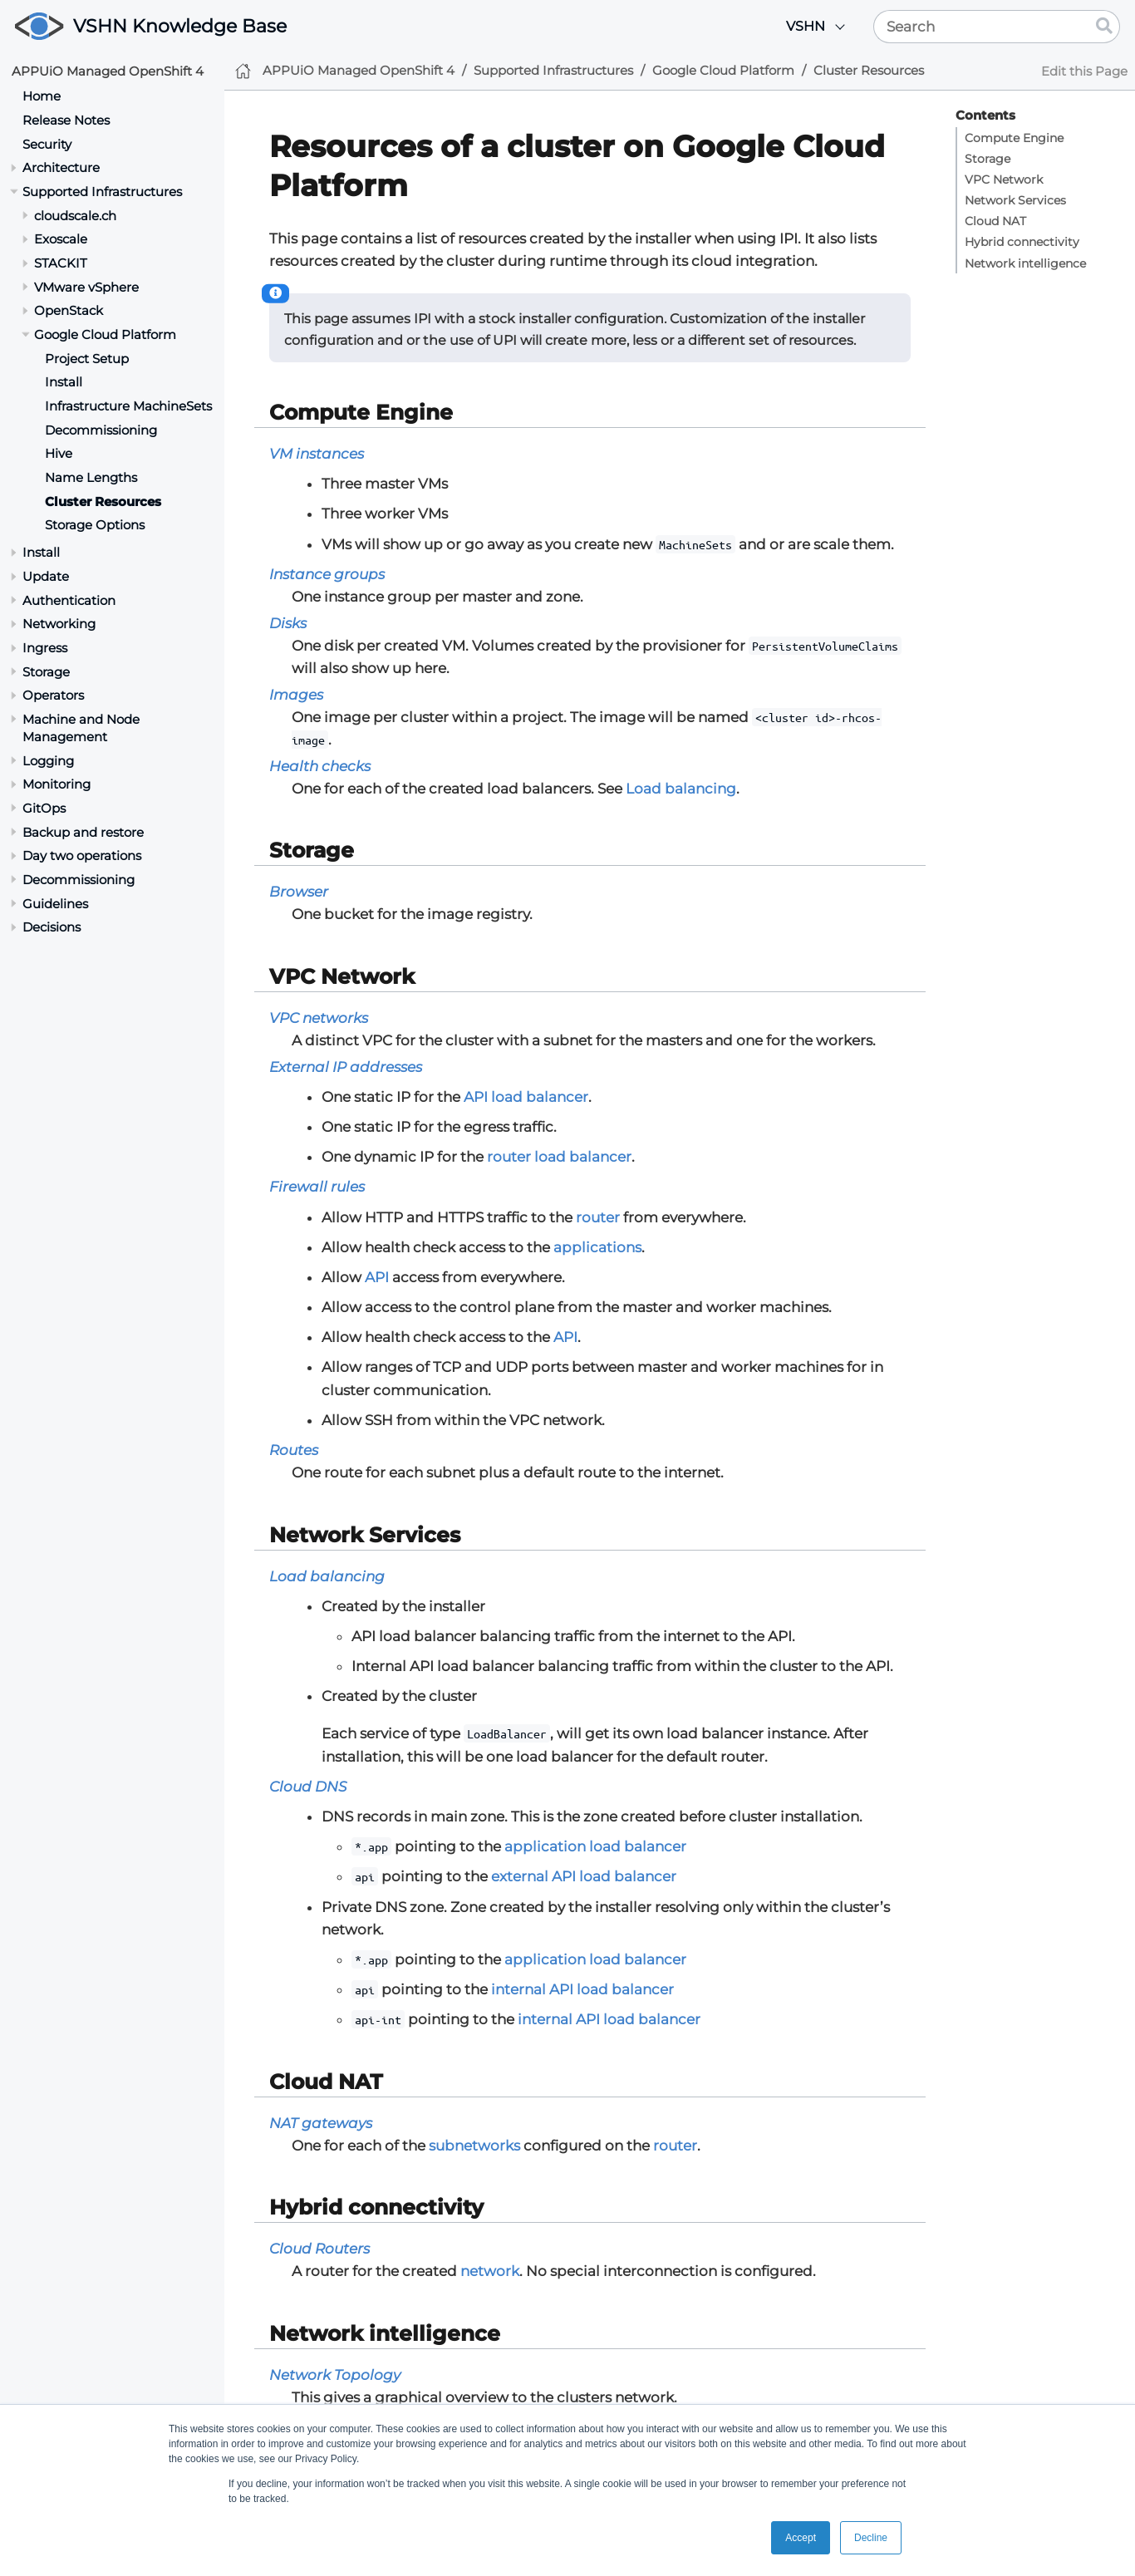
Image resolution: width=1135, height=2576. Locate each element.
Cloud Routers (319, 2248)
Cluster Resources (103, 501)
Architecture (61, 167)
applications (597, 1247)
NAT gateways (320, 2123)
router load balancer (559, 1156)
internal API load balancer (582, 1989)
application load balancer (595, 1846)
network (489, 2271)
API (377, 1277)
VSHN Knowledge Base (180, 26)
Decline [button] (870, 2538)
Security (46, 144)
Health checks (320, 766)
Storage (987, 158)
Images (296, 694)
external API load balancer (583, 1876)
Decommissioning (101, 430)
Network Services (1015, 200)
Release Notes (66, 120)
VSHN (805, 26)
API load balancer (526, 1097)
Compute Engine (1014, 138)
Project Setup (87, 358)
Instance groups (327, 574)
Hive (58, 453)
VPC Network (1004, 179)
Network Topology (334, 2375)
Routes (293, 1450)
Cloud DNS (307, 1786)
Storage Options (95, 525)
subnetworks (474, 2145)
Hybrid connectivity (1022, 241)
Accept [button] (800, 2538)
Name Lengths (91, 477)
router (598, 1217)
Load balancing (681, 788)
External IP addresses (345, 1067)
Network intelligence (1025, 263)
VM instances (316, 453)
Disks (288, 623)
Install (63, 382)
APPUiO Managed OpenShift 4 (108, 71)
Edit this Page (1084, 71)
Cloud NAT (995, 221)
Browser (298, 891)
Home (41, 96)
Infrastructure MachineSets (128, 406)
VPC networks (318, 1018)
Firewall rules (317, 1186)
